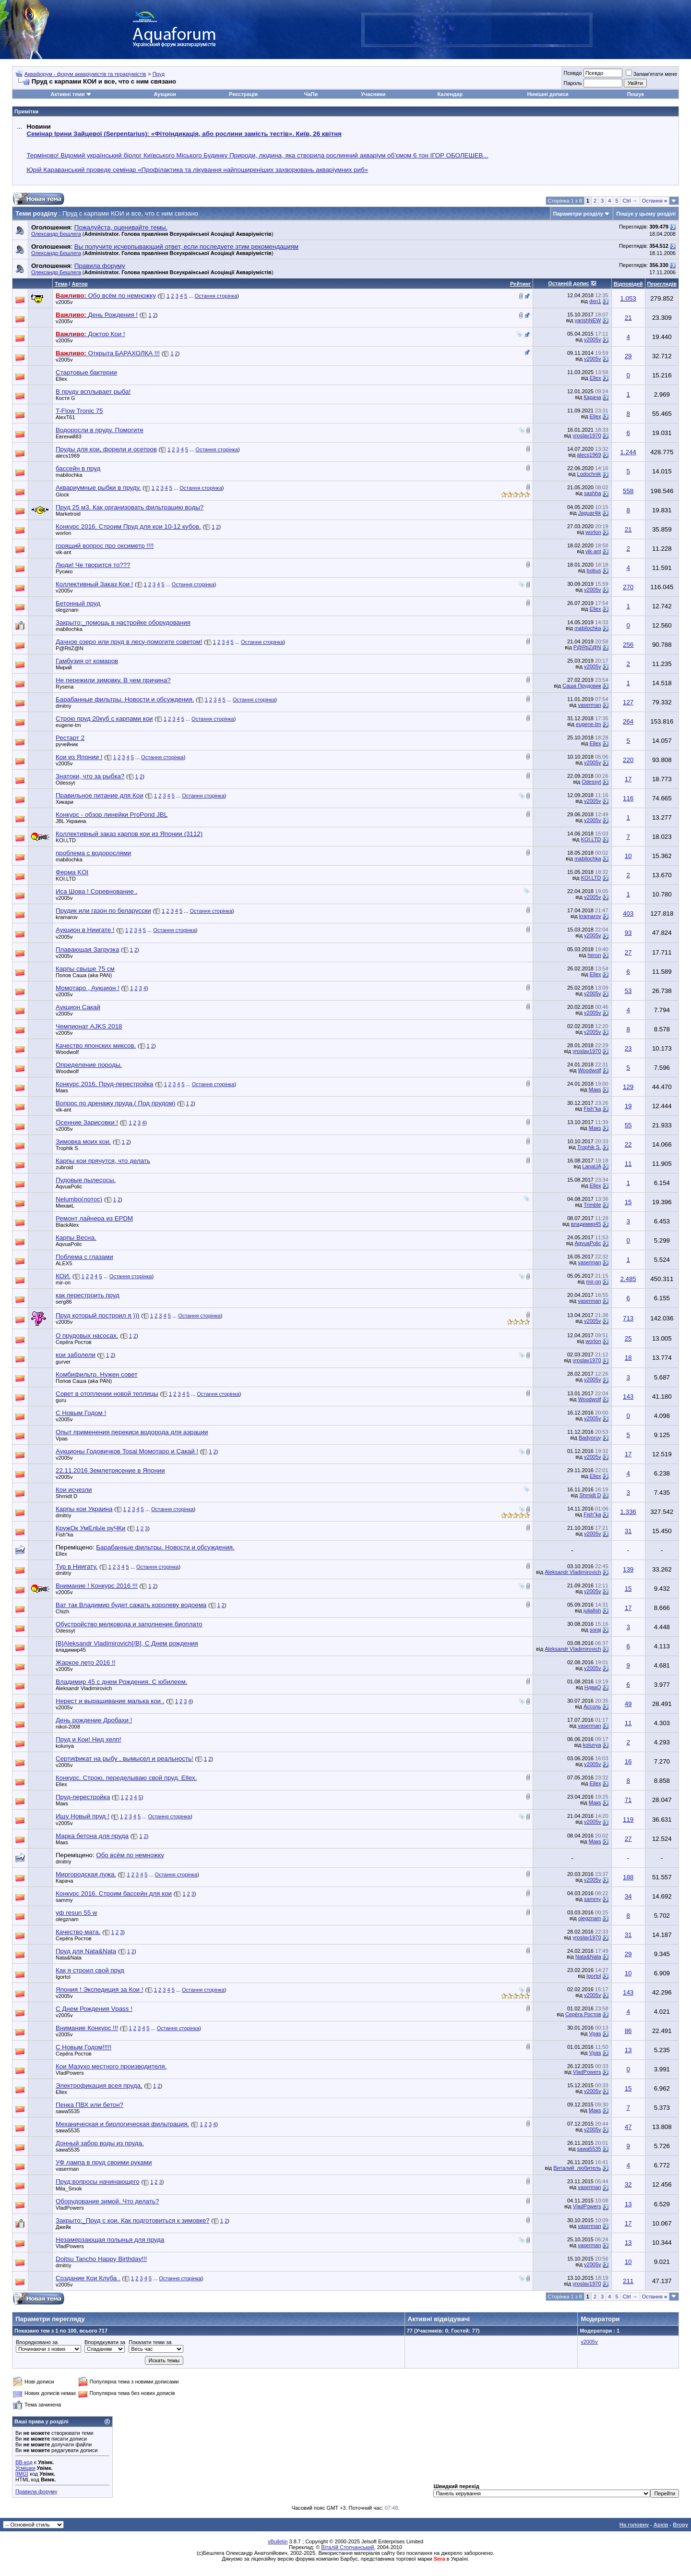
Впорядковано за (37, 2342)
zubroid (64, 1167)
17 (628, 779)
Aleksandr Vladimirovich (573, 1572)
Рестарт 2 (70, 737)
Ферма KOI (72, 872)
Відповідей (628, 284)
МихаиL (65, 1206)
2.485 (628, 1278)
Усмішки (25, 2468)
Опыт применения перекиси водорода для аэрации (132, 1432)
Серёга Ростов (74, 1342)
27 (628, 952)
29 (628, 356)
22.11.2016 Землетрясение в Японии (110, 1470)
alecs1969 (68, 456)
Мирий (64, 667)
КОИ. (63, 1276)
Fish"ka (592, 1109)
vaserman (589, 705)
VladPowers (70, 2073)
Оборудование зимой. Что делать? (107, 2201)
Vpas (62, 1438)
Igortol (63, 1977)
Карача (592, 397)
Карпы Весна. (76, 1237)
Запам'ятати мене (651, 74)
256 (628, 644)
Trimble (592, 1205)
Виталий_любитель (577, 2168)
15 (628, 1202)
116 (628, 798)
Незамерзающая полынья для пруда (110, 2239)
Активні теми (67, 94)
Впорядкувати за (104, 2342)
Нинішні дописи (548, 94)
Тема (61, 284)
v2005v (64, 302)
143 (628, 1396)
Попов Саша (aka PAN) (84, 975)
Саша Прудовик (581, 686)
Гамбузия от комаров (87, 661)
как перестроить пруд (87, 1295)
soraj (595, 1630)
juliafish (592, 1610)
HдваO (592, 1687)
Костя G (65, 398)
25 (628, 1338)
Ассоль (592, 1706)
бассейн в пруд (78, 468)
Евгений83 (69, 436)
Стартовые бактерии (86, 372)
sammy (64, 1900)
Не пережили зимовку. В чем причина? (113, 680)
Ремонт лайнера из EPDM (94, 1218)
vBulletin (278, 2541)
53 (628, 990)
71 (628, 1799)
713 (628, 1318)
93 (628, 932)
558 (628, 491)
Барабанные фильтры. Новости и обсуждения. (165, 1547)
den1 (595, 301)
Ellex (61, 379)
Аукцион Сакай (78, 1007)
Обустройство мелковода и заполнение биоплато (129, 1624)
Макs (62, 1090)
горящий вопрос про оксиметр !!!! (105, 545)
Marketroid (68, 514)
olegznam (67, 610)
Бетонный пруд (78, 603)
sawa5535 (68, 2111)
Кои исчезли (74, 1489)
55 (628, 1125)
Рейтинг (520, 284)
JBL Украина (71, 821)
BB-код (24, 2462)
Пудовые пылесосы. (86, 1180)
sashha (592, 493)
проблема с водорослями (93, 853)
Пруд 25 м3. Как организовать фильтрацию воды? (129, 507)
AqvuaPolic (69, 1186)
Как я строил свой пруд (90, 1970)
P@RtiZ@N (69, 648)
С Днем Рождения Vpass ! (94, 2008)
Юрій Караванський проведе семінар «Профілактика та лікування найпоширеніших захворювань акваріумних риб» (197, 169)
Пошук (635, 94)
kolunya (65, 1746)
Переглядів (662, 284)
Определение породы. (89, 1064)
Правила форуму (36, 2491)
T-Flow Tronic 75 (79, 410)
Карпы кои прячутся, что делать (103, 1160)
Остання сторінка (216, 296)
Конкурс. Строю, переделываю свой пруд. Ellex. (126, 1777)
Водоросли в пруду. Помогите (99, 430)
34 (628, 1896)
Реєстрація (243, 94)
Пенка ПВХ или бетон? (89, 2104)
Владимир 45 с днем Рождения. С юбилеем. (121, 1681)
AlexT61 (65, 417)
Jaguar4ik (589, 513)
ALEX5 (64, 1263)
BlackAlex (67, 1225)
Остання (654, 201)
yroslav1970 (586, 435)
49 (628, 1703)
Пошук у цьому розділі (646, 214)
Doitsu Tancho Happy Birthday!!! (101, 2258)
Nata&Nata (69, 1957)
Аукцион (165, 94)
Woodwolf (67, 1052)
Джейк (63, 2227)
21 (628, 317)
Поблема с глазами (84, 1256)
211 (628, 2281)
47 (628, 2126)
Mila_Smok (69, 2188)
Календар (449, 94)
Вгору (680, 2525)
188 (628, 1877)
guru (61, 1400)
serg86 (64, 1302)
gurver (63, 1362)
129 (628, 1086)
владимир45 (586, 1224)
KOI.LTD (66, 840)
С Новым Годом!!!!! (83, 2047)
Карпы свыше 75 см (85, 968)
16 (628, 1761)
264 (628, 721)
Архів (661, 2525)
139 (628, 1569)
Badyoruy (590, 1437)
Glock (62, 494)
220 (628, 759)
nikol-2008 (68, 1726)
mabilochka (69, 475)
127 (628, 702)
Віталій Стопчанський (347, 2547)
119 (628, 1819)
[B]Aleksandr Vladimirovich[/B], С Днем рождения (127, 1643)
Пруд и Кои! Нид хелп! (88, 1739)
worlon (63, 533)
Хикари (64, 802)
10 (628, 855)
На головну (634, 2525)
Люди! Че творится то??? (93, 564)
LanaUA (591, 1166)
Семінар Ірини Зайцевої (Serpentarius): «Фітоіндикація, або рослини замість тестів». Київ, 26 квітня (183, 133)
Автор (79, 284)
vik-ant (63, 552)
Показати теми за (150, 2342)
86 (628, 2030)
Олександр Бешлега (56, 234)
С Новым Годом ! (81, 1412)
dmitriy (63, 706)
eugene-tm (68, 725)
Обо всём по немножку (130, 1855)
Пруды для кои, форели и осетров (106, 449)
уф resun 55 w (76, 1912)
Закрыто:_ (123, 622)
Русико (64, 571)
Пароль (572, 83)
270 (628, 587)
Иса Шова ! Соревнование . (96, 891)
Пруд (159, 74)
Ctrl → (629, 201)
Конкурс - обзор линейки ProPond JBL (111, 814)
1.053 (628, 298)
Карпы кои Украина (84, 1508)
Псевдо (572, 73)
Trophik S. (68, 1148)
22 (628, 1144)
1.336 (628, 1511)
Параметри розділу (578, 214)
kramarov (67, 917)
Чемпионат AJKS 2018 (89, 1026)
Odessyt (65, 783)
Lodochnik (589, 474)
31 (628, 1531)
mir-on (63, 1282)
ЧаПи (311, 94)
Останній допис (568, 283)
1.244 (628, 452)
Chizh (62, 1611)
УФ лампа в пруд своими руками (104, 2162)
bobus (594, 570)
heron (594, 955)
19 (628, 1106)
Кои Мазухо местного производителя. (111, 2066)
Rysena (64, 686)
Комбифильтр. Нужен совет (96, 1374)
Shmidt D (66, 1496)
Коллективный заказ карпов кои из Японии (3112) (129, 833)
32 (628, 2184)
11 (628, 1163)
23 (628, 1048)
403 (628, 913)
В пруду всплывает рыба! (93, 391)
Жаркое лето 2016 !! (85, 1662)
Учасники (373, 94)
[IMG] (21, 2474)
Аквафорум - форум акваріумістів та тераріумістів (85, 74)
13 (628, 2050)
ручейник (67, 744)
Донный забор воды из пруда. (100, 2143)
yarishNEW (588, 320)
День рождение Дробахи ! (94, 1720)
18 (628, 1357)
